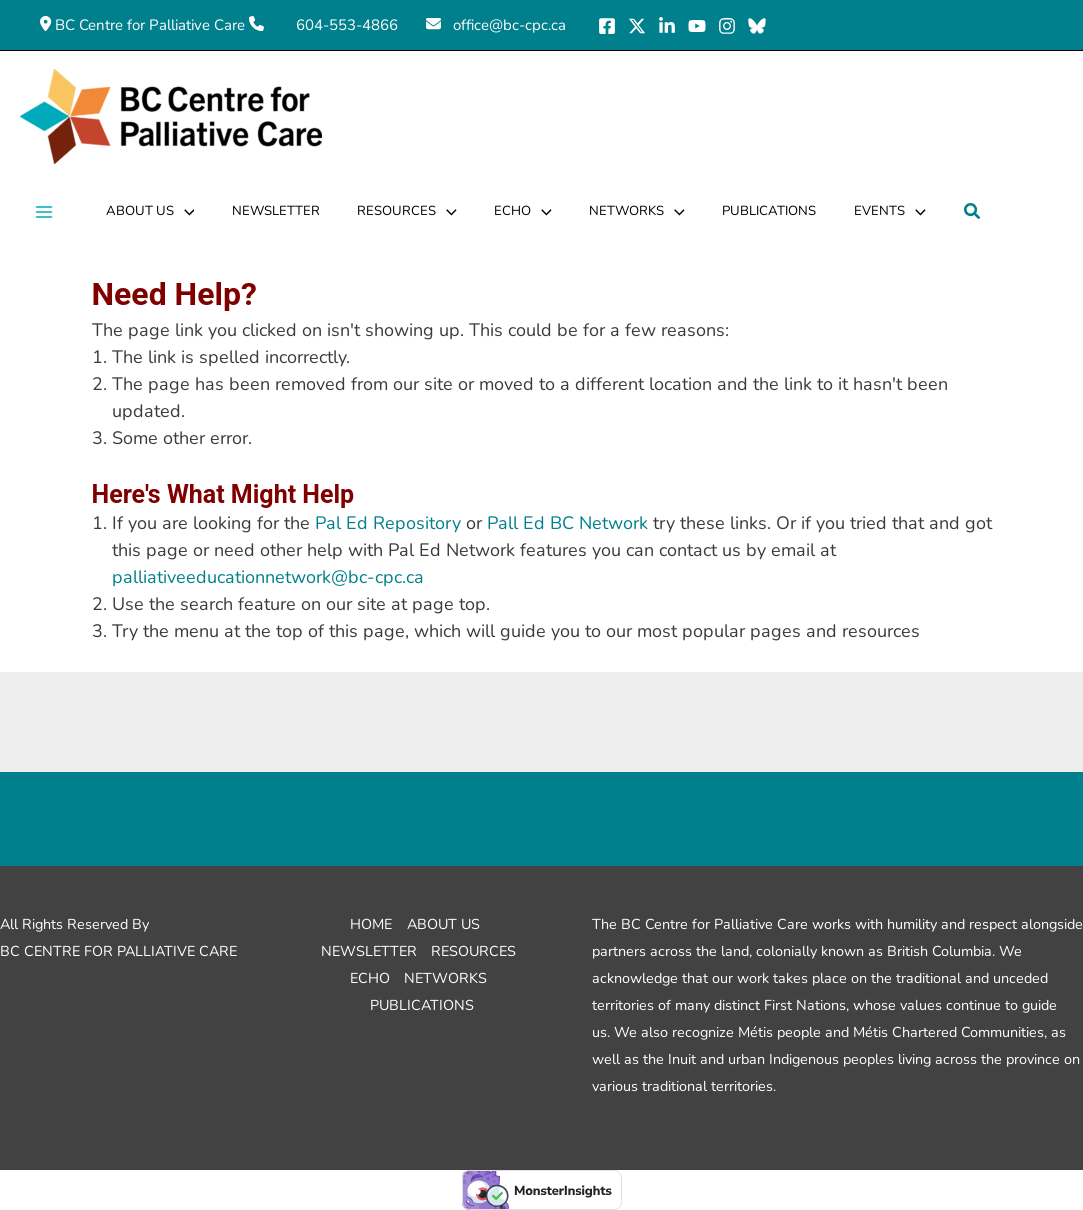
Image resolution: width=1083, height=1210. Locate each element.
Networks (445, 978)
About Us (443, 924)
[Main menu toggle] (43, 212)
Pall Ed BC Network (567, 523)
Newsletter (369, 951)
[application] (183, 212)
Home (371, 924)
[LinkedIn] (667, 26)
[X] (637, 26)
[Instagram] (727, 26)
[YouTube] (697, 26)
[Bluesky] (757, 26)
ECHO (370, 978)
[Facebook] (607, 26)
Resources (473, 951)
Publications (422, 1005)
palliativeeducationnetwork (268, 577)
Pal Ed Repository (388, 523)
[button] (964, 212)
